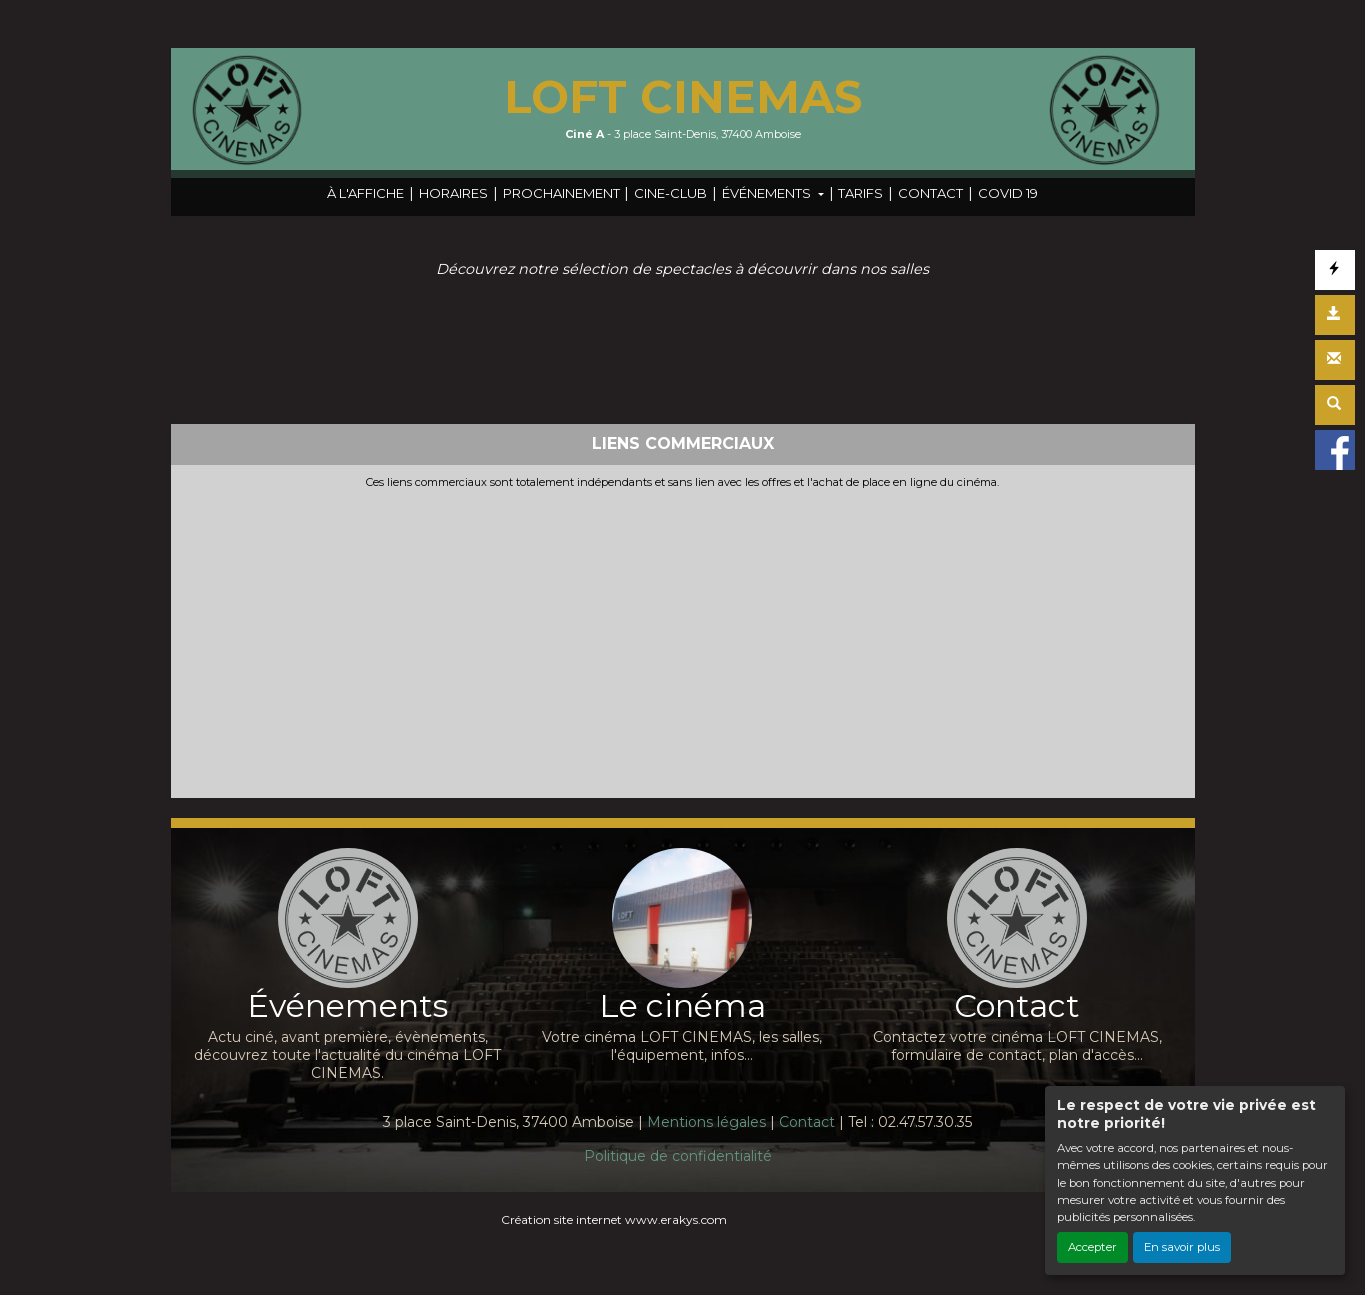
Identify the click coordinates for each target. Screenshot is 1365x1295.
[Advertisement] (683, 639)
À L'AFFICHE (365, 193)
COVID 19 (1008, 193)
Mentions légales (706, 1122)
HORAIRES (453, 193)
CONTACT (930, 193)
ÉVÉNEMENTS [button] (768, 193)
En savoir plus (1182, 1247)
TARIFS (860, 193)
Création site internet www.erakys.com (614, 1219)
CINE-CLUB (670, 193)
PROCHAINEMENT (561, 193)
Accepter (1092, 1247)
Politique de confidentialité (678, 1156)
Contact (807, 1122)
